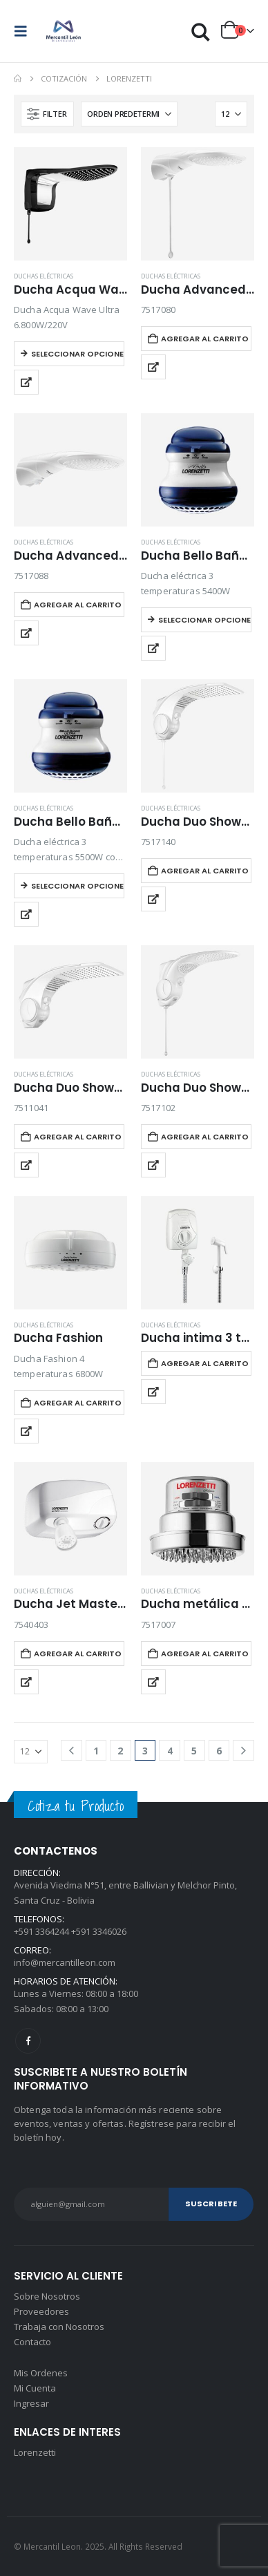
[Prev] (71, 1750)
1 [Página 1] (96, 1750)
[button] (25, 31)
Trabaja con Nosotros (59, 2326)
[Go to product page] (70, 204)
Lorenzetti (35, 2452)
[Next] (243, 1750)
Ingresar (31, 2403)
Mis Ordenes (41, 2373)
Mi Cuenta (35, 2388)
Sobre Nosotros (47, 2296)
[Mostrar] (231, 114)
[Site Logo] (63, 31)
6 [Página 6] (219, 1750)
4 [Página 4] (170, 1750)
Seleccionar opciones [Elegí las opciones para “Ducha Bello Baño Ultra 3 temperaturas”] (77, 885)
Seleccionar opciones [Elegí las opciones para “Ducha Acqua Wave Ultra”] (77, 353)
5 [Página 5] (194, 1750)
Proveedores (41, 2311)
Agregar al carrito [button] (205, 338)
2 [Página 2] (120, 1750)
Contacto (32, 2342)
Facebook (28, 2041)
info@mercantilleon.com (64, 1962)
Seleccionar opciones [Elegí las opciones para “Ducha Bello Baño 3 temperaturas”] (204, 619)
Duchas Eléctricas (43, 276)
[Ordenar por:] (129, 114)
